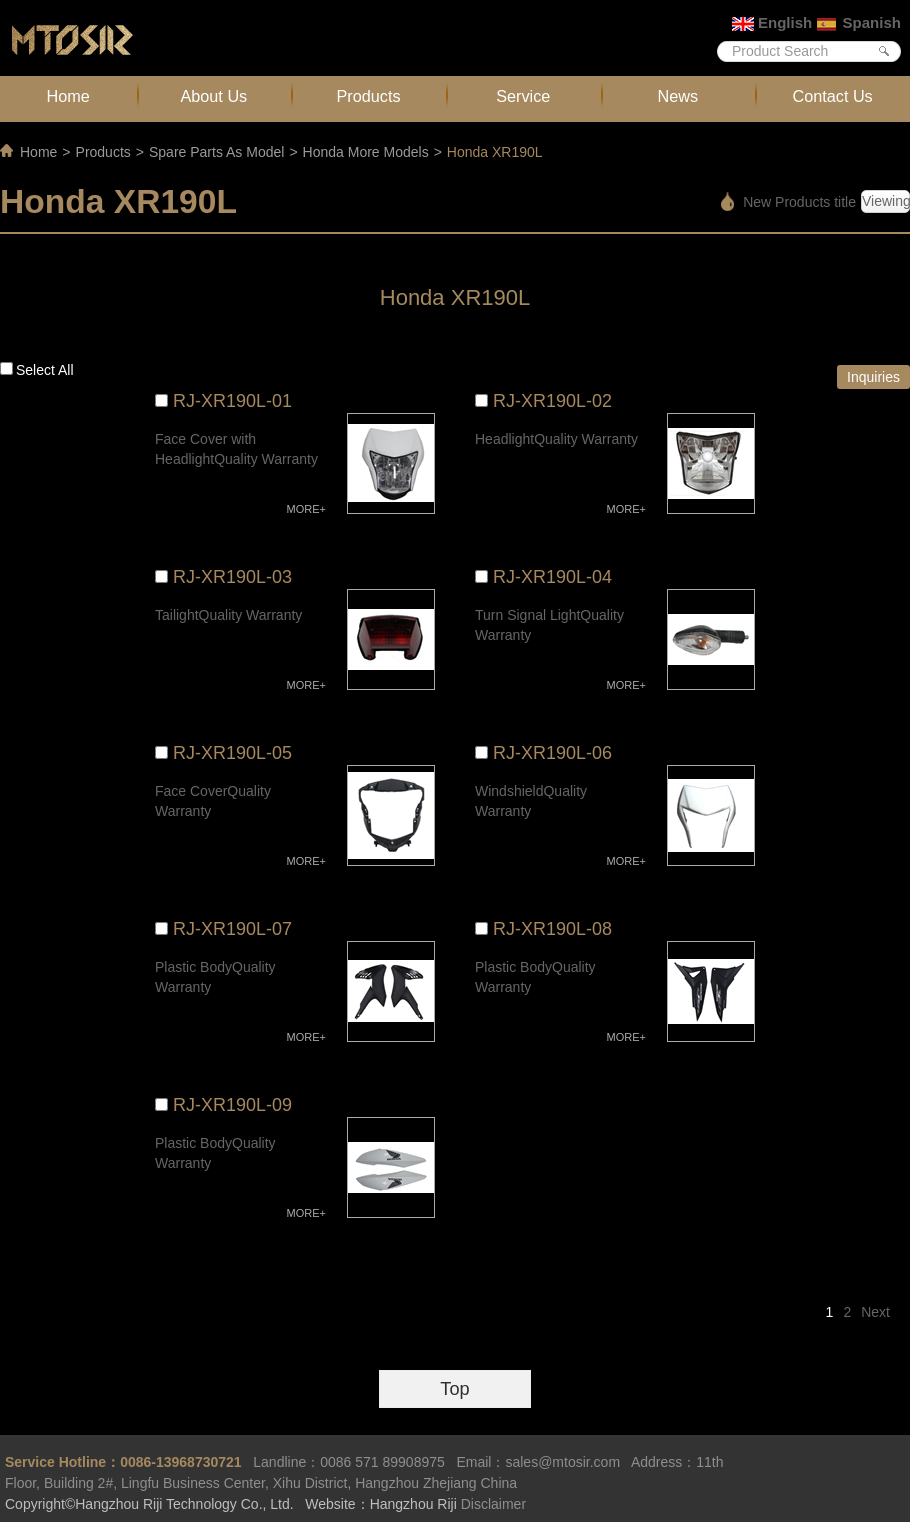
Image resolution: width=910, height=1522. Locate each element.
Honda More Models (366, 152)
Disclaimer (493, 1504)
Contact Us (832, 96)
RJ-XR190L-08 (552, 929)
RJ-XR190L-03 (232, 577)
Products (368, 96)
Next (875, 1312)
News (678, 96)
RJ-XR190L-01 (232, 401)
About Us (213, 96)
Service (523, 96)
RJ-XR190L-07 (232, 929)
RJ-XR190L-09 (232, 1105)
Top (454, 1389)
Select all (45, 370)
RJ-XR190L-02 (552, 401)
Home (68, 96)
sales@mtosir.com (562, 1462)
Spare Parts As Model (216, 152)
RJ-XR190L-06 (552, 753)
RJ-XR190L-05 (232, 753)
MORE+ (306, 509)
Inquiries (873, 377)
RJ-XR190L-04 (552, 577)
